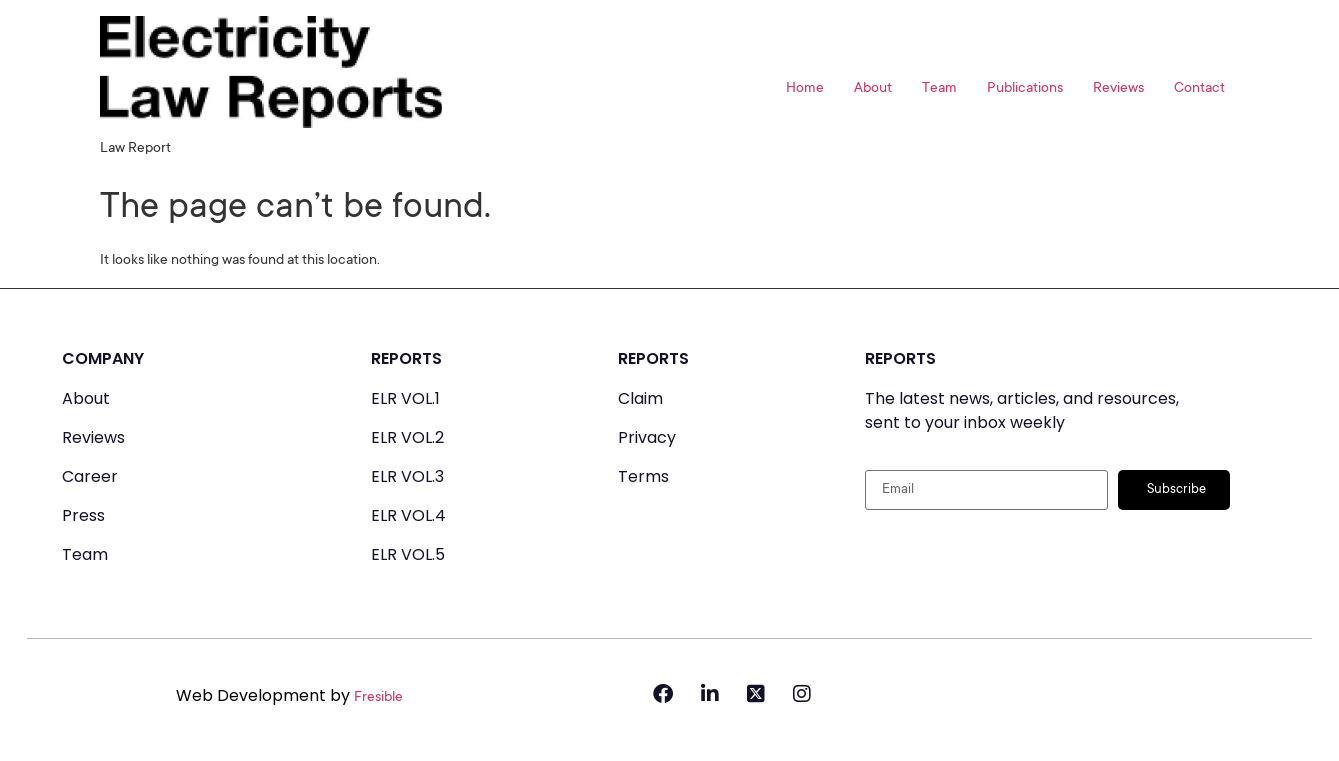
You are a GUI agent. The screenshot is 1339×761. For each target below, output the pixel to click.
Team (939, 89)
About (873, 89)
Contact (1199, 89)
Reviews (1118, 89)
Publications (1025, 89)
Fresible (378, 698)
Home (805, 89)
